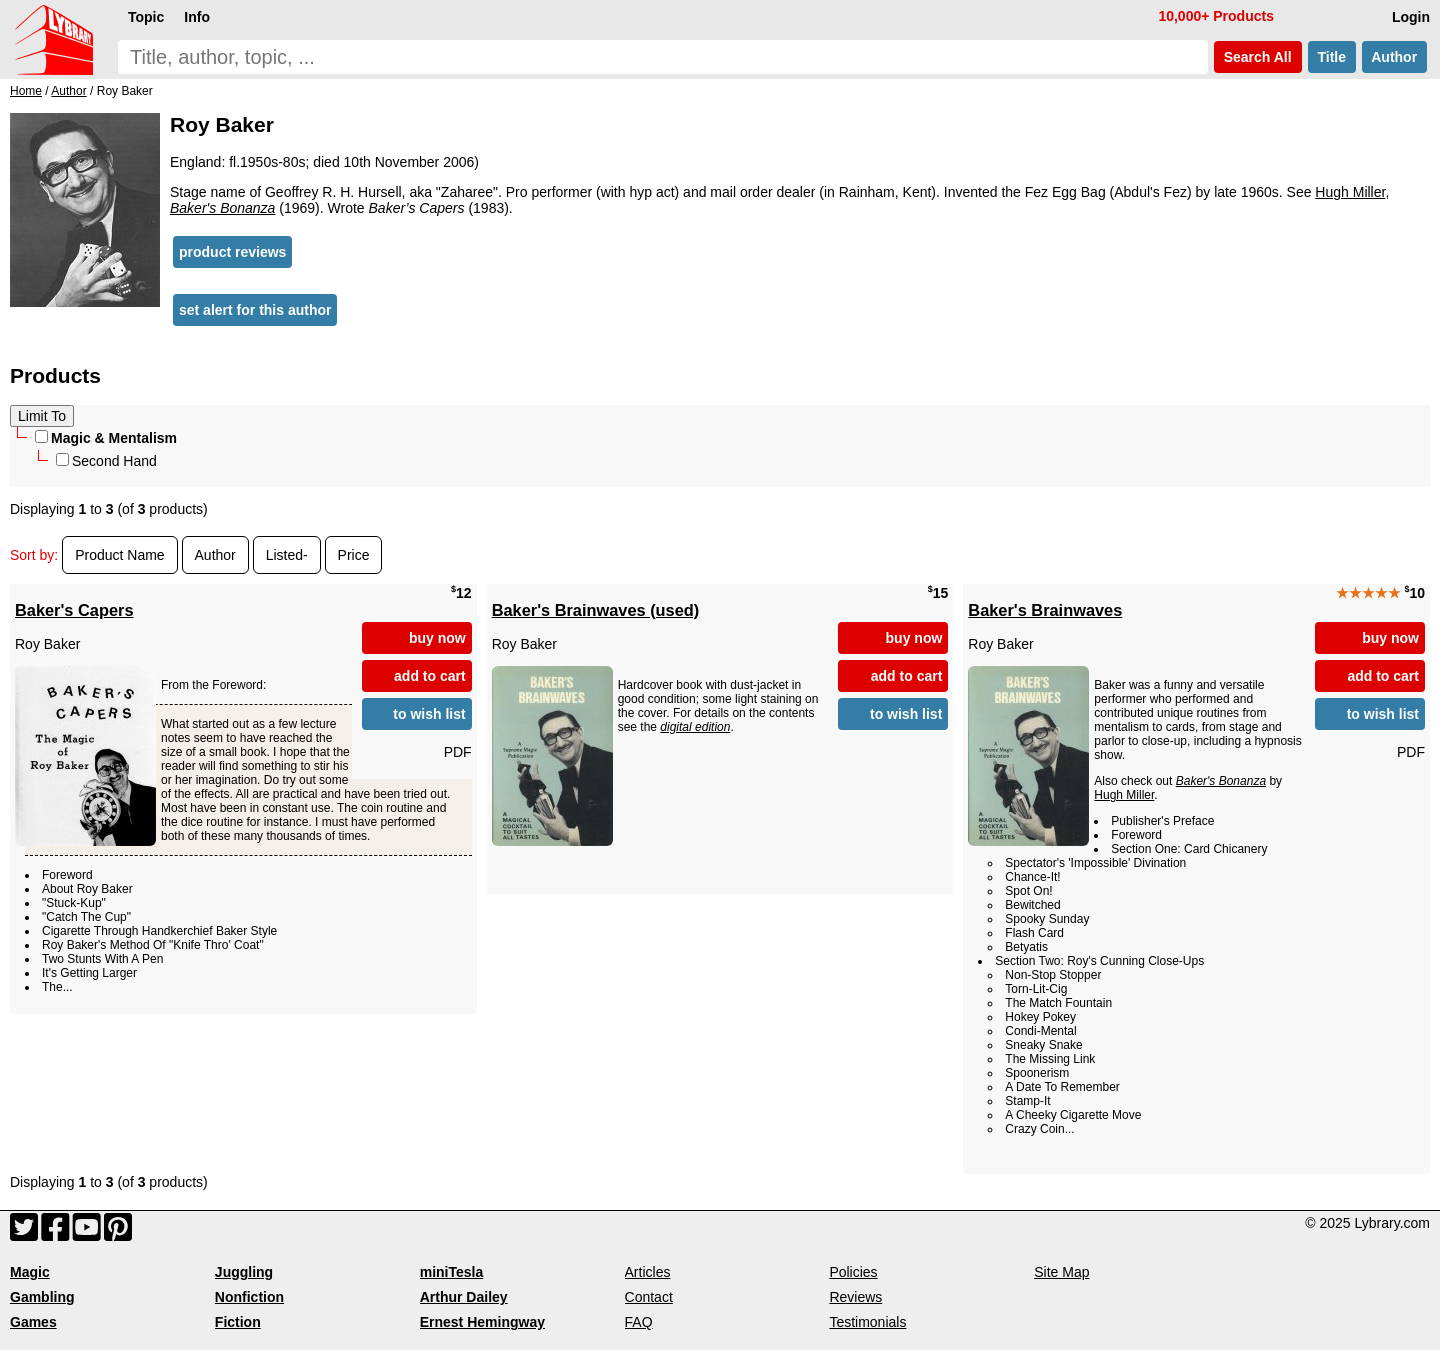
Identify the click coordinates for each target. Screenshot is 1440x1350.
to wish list (429, 714)
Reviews (855, 1297)
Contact (649, 1297)
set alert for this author (255, 310)
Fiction (238, 1322)
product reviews (232, 252)
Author (1394, 57)
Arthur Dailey (464, 1297)
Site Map (1061, 1272)
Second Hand (106, 461)
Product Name (119, 555)
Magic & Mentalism (106, 438)
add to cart (430, 676)
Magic (30, 1272)
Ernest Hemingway (482, 1322)
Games (33, 1322)
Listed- (287, 555)
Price (354, 555)
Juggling (244, 1272)
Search (1258, 57)
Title (1332, 57)
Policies (853, 1272)
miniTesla (452, 1272)
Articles (648, 1272)
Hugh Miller (1350, 192)
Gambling (42, 1297)
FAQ (639, 1322)
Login (1411, 17)
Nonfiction (249, 1297)
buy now (437, 638)
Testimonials (867, 1322)
